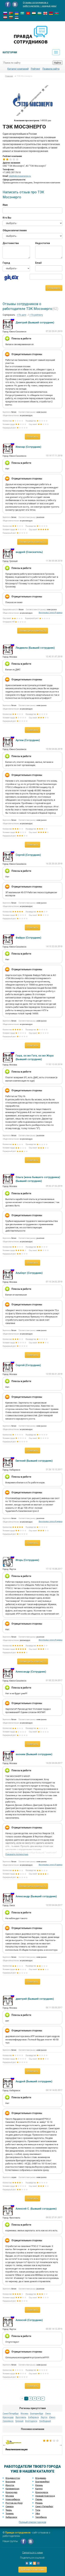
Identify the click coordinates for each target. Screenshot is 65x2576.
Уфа (37, 2513)
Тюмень (10, 2513)
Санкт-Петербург (11, 2413)
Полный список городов (32, 2522)
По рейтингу (36, 315)
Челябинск (41, 2517)
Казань (39, 2485)
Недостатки (42, 243)
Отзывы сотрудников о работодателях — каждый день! (40, 4)
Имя (5, 205)
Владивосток (13, 2478)
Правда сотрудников (18, 2532)
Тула (37, 2510)
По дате (21, 315)
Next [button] (60, 2445)
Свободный (45, 2421)
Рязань (39, 2503)
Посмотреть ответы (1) (32, 541)
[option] (32, 2445)
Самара (10, 2506)
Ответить (32, 436)
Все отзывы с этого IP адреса (50, 613)
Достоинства (11, 243)
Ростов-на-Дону (14, 2503)
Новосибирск (13, 2499)
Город (6, 262)
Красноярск (41, 2492)
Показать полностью (16, 1854)
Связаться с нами (32, 2552)
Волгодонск (31, 2421)
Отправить (54, 288)
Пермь (38, 2499)
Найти (57, 62)
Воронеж (10, 2481)
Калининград (12, 2488)
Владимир (40, 2478)
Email (38, 262)
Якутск (44, 2417)
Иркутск (10, 2485)
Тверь (9, 2510)
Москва (24, 2413)
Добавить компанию (33, 2569)
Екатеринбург (36, 2413)
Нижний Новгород (45, 2496)
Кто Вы (7, 217)
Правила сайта (50, 68)
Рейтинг (35, 68)
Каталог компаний (18, 68)
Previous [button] (4, 2445)
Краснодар (8, 2417)
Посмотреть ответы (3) (32, 630)
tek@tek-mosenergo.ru (20, 176)
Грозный (19, 2421)
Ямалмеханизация (32, 2445)
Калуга (38, 2488)
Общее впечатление (15, 230)
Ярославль (20, 2417)
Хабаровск (33, 2417)
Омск (48, 2413)
